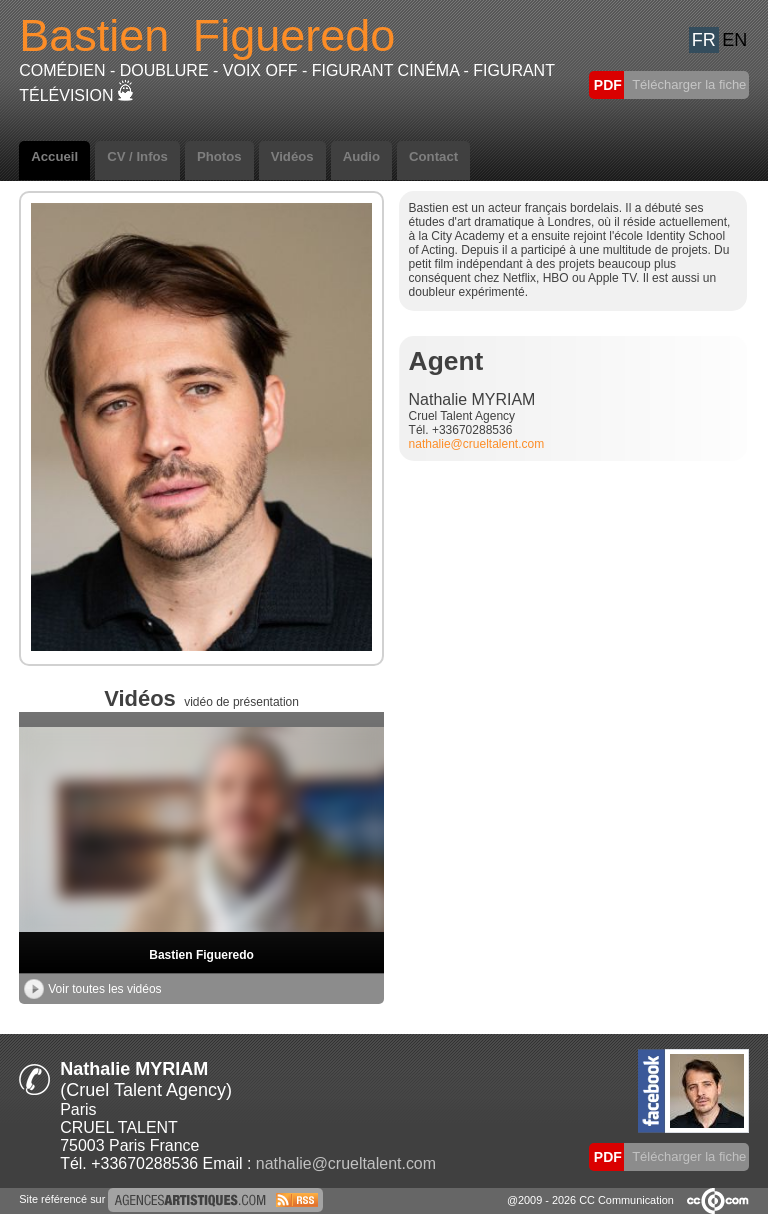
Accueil (54, 156)
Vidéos (292, 156)
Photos (219, 156)
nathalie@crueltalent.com (477, 444)
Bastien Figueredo (201, 955)
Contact (433, 156)
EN (734, 40)
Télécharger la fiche (688, 84)
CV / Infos (137, 156)
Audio (361, 156)
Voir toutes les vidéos (92, 989)
